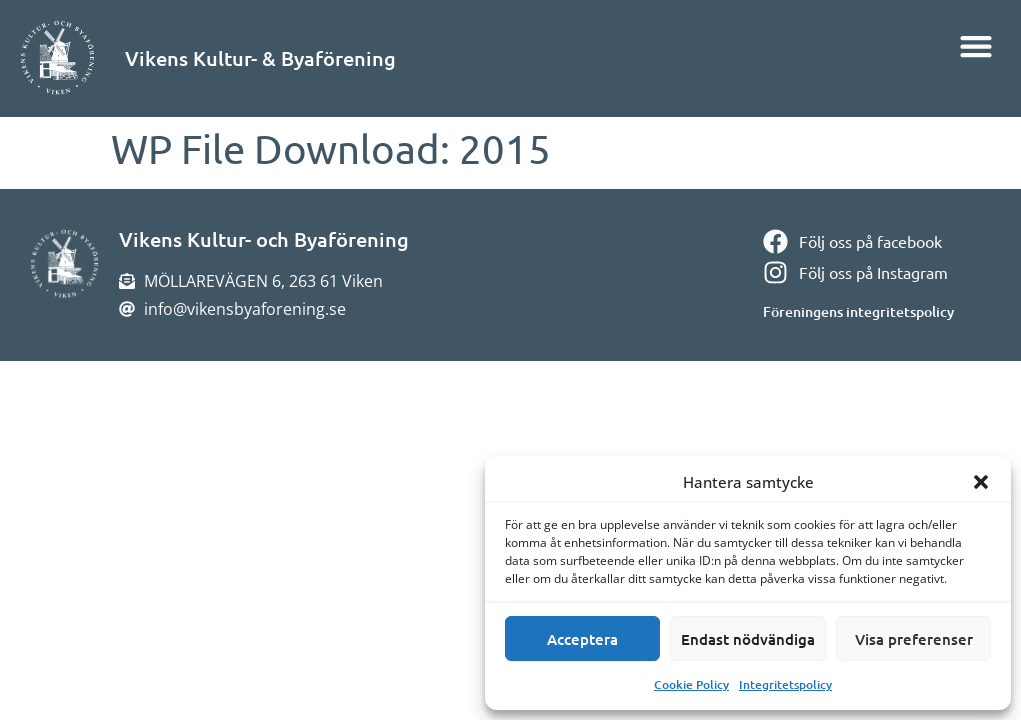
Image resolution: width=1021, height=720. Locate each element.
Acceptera (582, 639)
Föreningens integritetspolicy (858, 311)
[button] (981, 482)
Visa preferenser (914, 639)
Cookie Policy (691, 684)
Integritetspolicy (785, 684)
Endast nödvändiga (748, 639)
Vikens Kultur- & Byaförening (260, 58)
